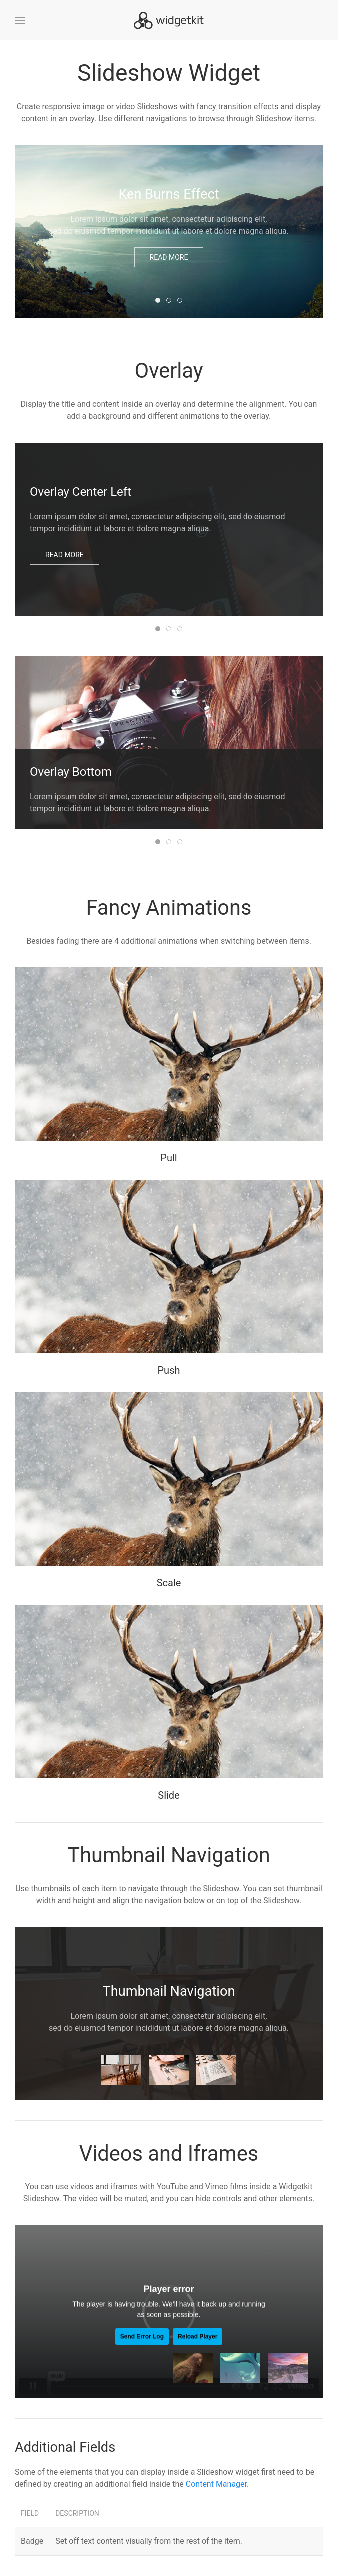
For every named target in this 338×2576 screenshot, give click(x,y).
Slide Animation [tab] (171, 842)
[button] (20, 20)
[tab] (122, 2070)
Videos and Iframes (169, 2153)
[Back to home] (169, 20)
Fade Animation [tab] (171, 629)
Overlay (169, 370)
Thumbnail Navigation (169, 1855)
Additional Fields (65, 2447)
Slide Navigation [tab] (171, 301)
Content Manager (216, 2484)
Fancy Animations (169, 907)
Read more (169, 257)
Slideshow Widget (169, 72)
